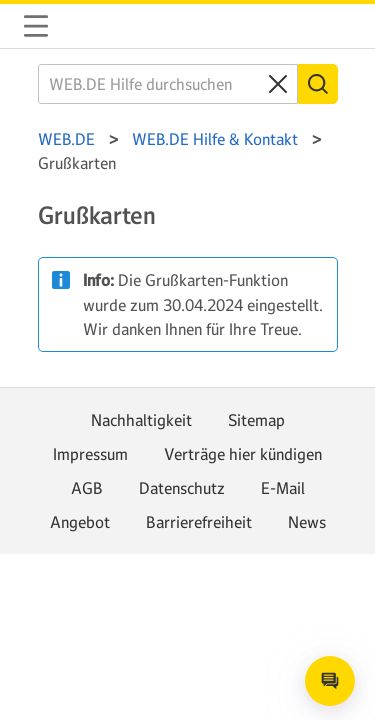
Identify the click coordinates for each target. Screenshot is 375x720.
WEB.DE (84, 26)
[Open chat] (330, 681)
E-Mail (283, 488)
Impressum (90, 454)
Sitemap (256, 420)
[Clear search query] (278, 84)
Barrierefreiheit (199, 522)
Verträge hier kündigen (243, 454)
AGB (87, 488)
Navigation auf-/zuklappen (36, 26)
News (307, 522)
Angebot (80, 522)
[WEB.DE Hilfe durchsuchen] (168, 84)
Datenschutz (182, 488)
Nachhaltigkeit (141, 420)
